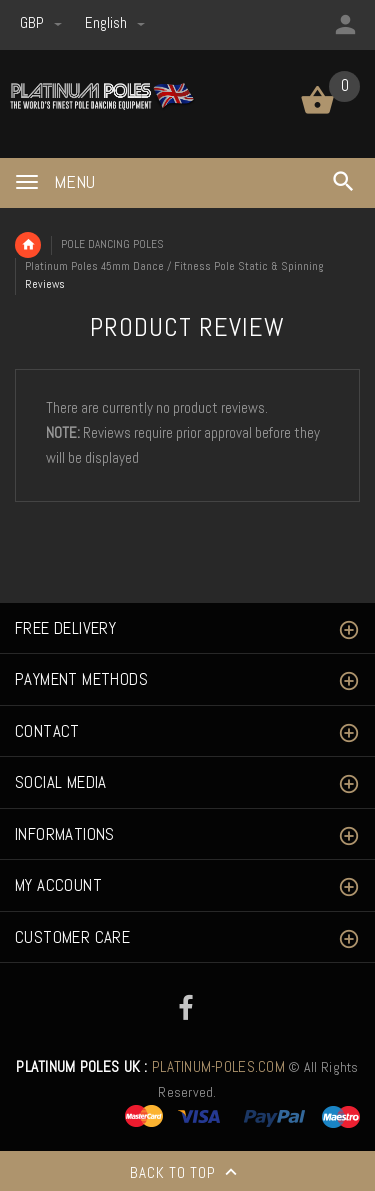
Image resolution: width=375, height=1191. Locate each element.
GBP (42, 22)
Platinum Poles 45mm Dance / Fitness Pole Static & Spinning (174, 266)
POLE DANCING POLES (112, 244)
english (115, 22)
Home (28, 245)
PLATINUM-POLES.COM (150, 1067)
